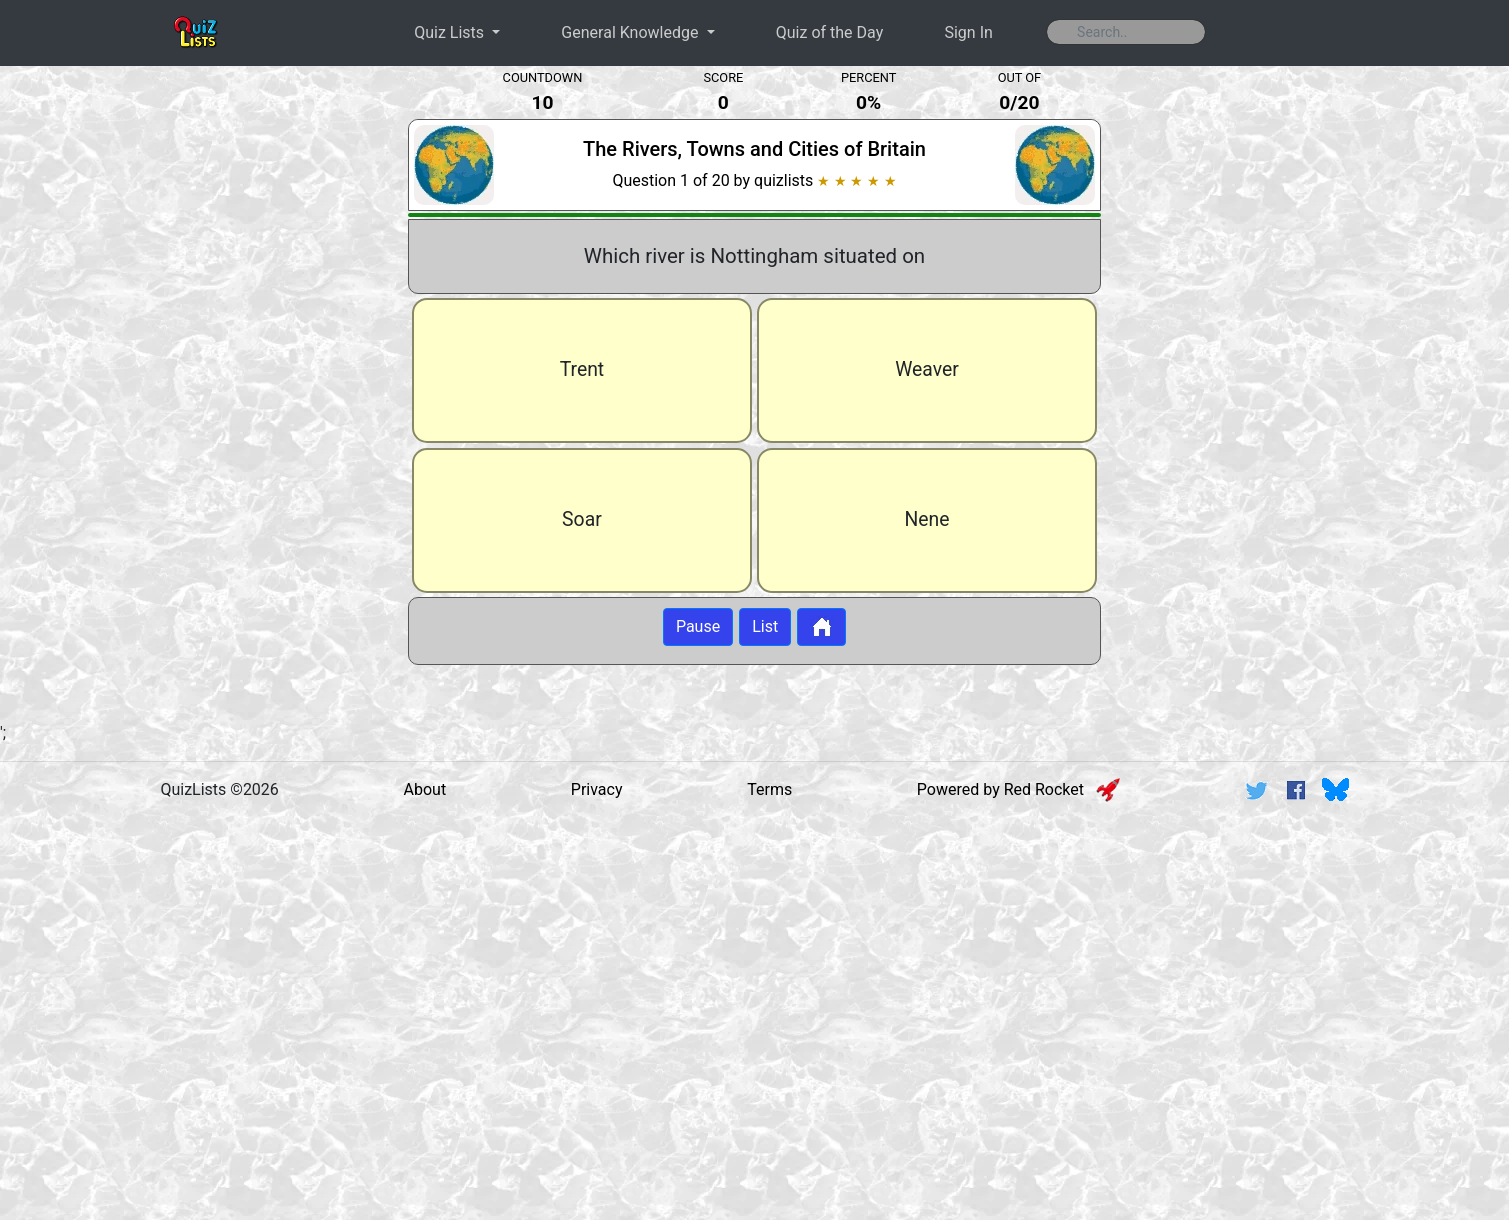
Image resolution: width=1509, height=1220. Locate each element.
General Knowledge (631, 32)
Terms (769, 789)
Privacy (597, 789)
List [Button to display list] (765, 626)
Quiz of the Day (829, 32)
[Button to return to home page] (821, 627)
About (425, 789)
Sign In (968, 32)
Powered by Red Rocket (1018, 789)
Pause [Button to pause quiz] (698, 626)
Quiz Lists (451, 32)
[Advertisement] (196, 394)
